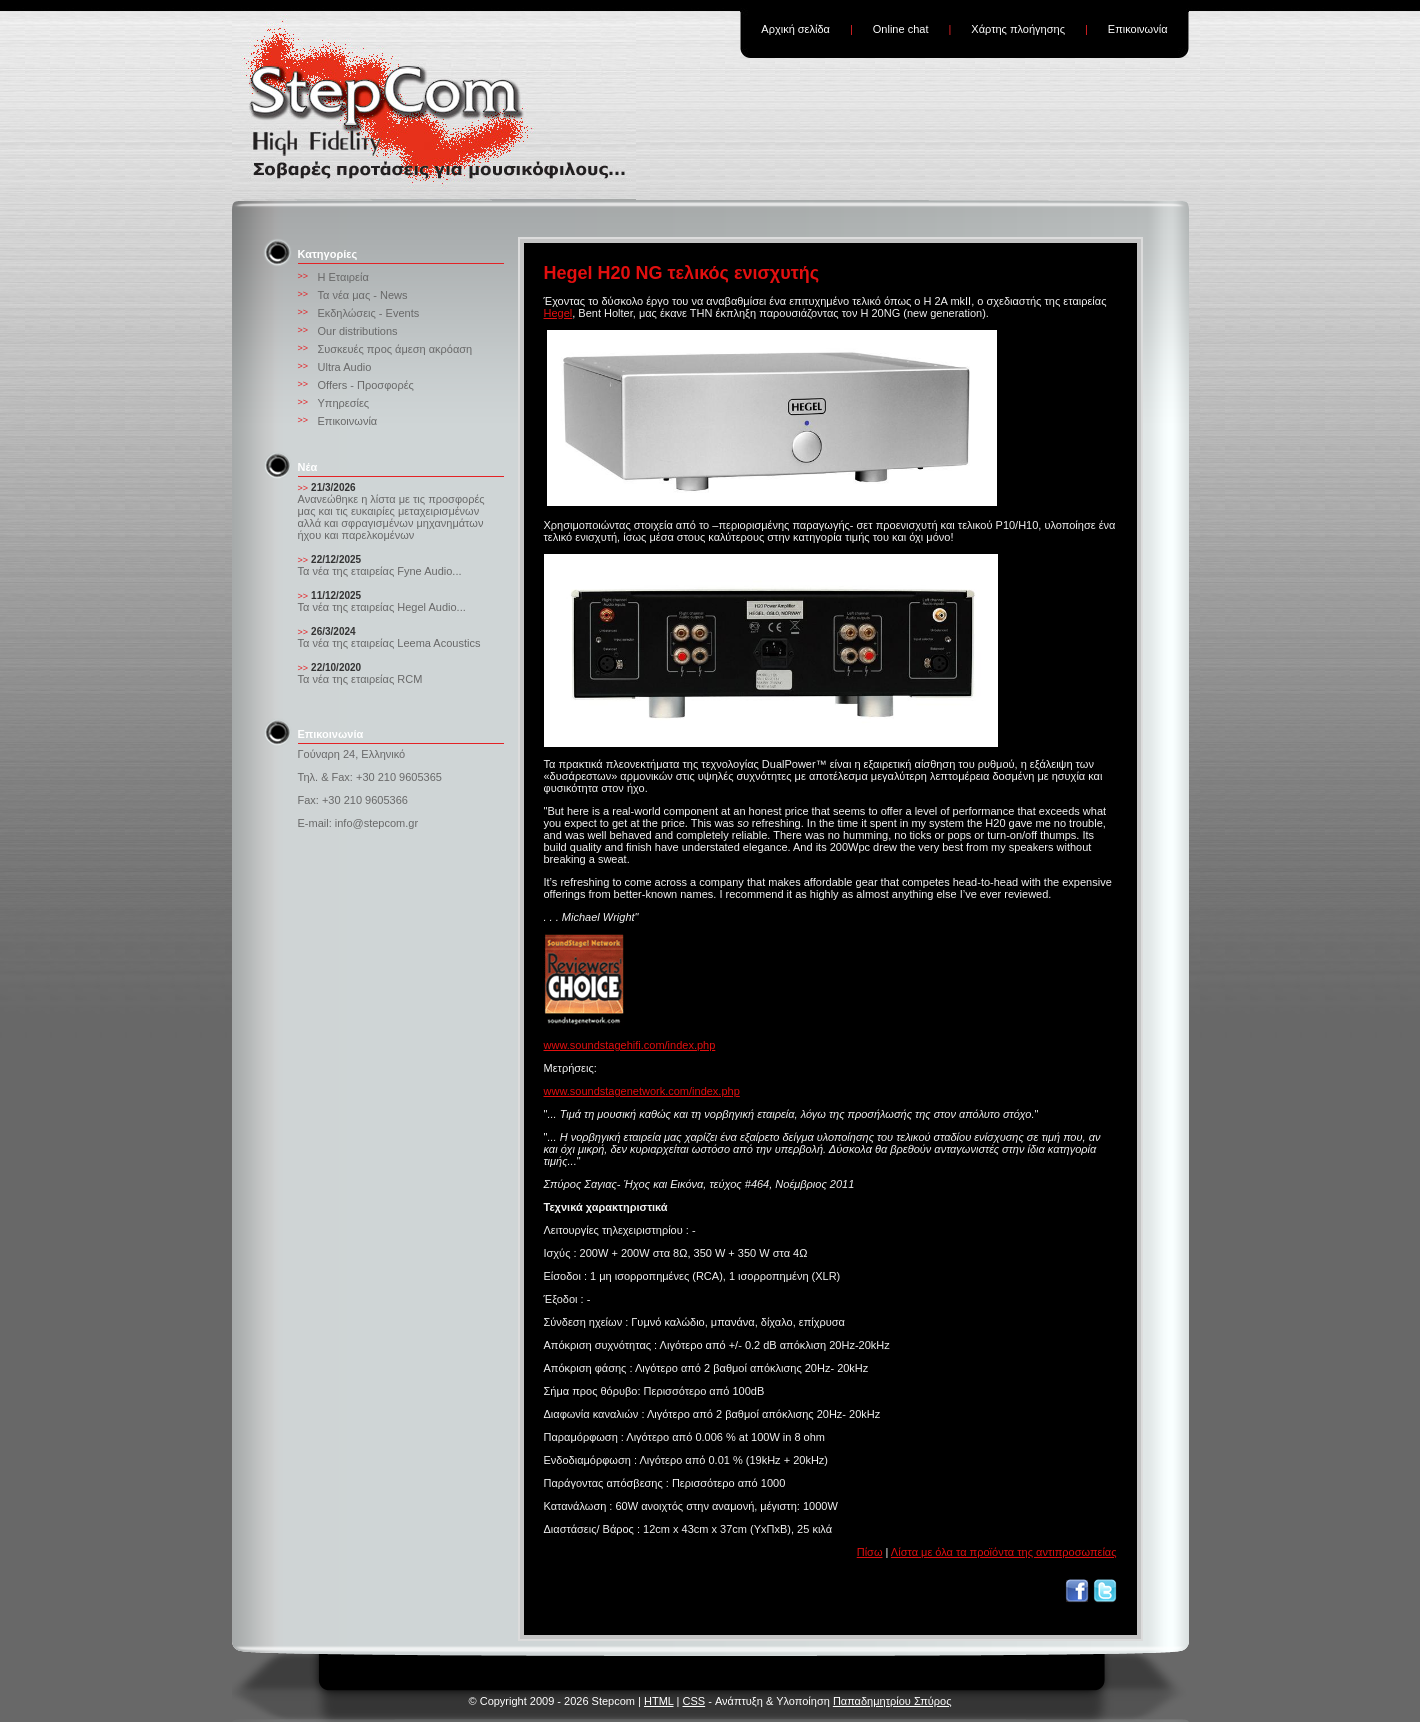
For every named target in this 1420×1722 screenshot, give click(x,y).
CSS (694, 1701)
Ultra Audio (345, 367)
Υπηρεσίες (344, 403)
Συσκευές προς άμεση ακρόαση (395, 349)
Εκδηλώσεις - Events (369, 313)
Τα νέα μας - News (363, 295)
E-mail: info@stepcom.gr (358, 823)
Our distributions (358, 331)
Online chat (901, 29)
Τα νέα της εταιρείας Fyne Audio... (380, 571)
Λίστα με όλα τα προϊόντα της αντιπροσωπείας (1004, 1552)
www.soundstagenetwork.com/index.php (642, 1091)
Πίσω (870, 1552)
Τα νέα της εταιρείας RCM (360, 679)
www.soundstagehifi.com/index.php (630, 1045)
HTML (659, 1701)
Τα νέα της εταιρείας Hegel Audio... (382, 607)
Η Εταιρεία (343, 277)
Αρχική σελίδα (795, 29)
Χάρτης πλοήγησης (1018, 29)
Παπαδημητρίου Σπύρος (892, 1701)
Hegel (558, 313)
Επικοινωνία (1138, 29)
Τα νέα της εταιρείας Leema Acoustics (389, 643)
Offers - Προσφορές (366, 385)
